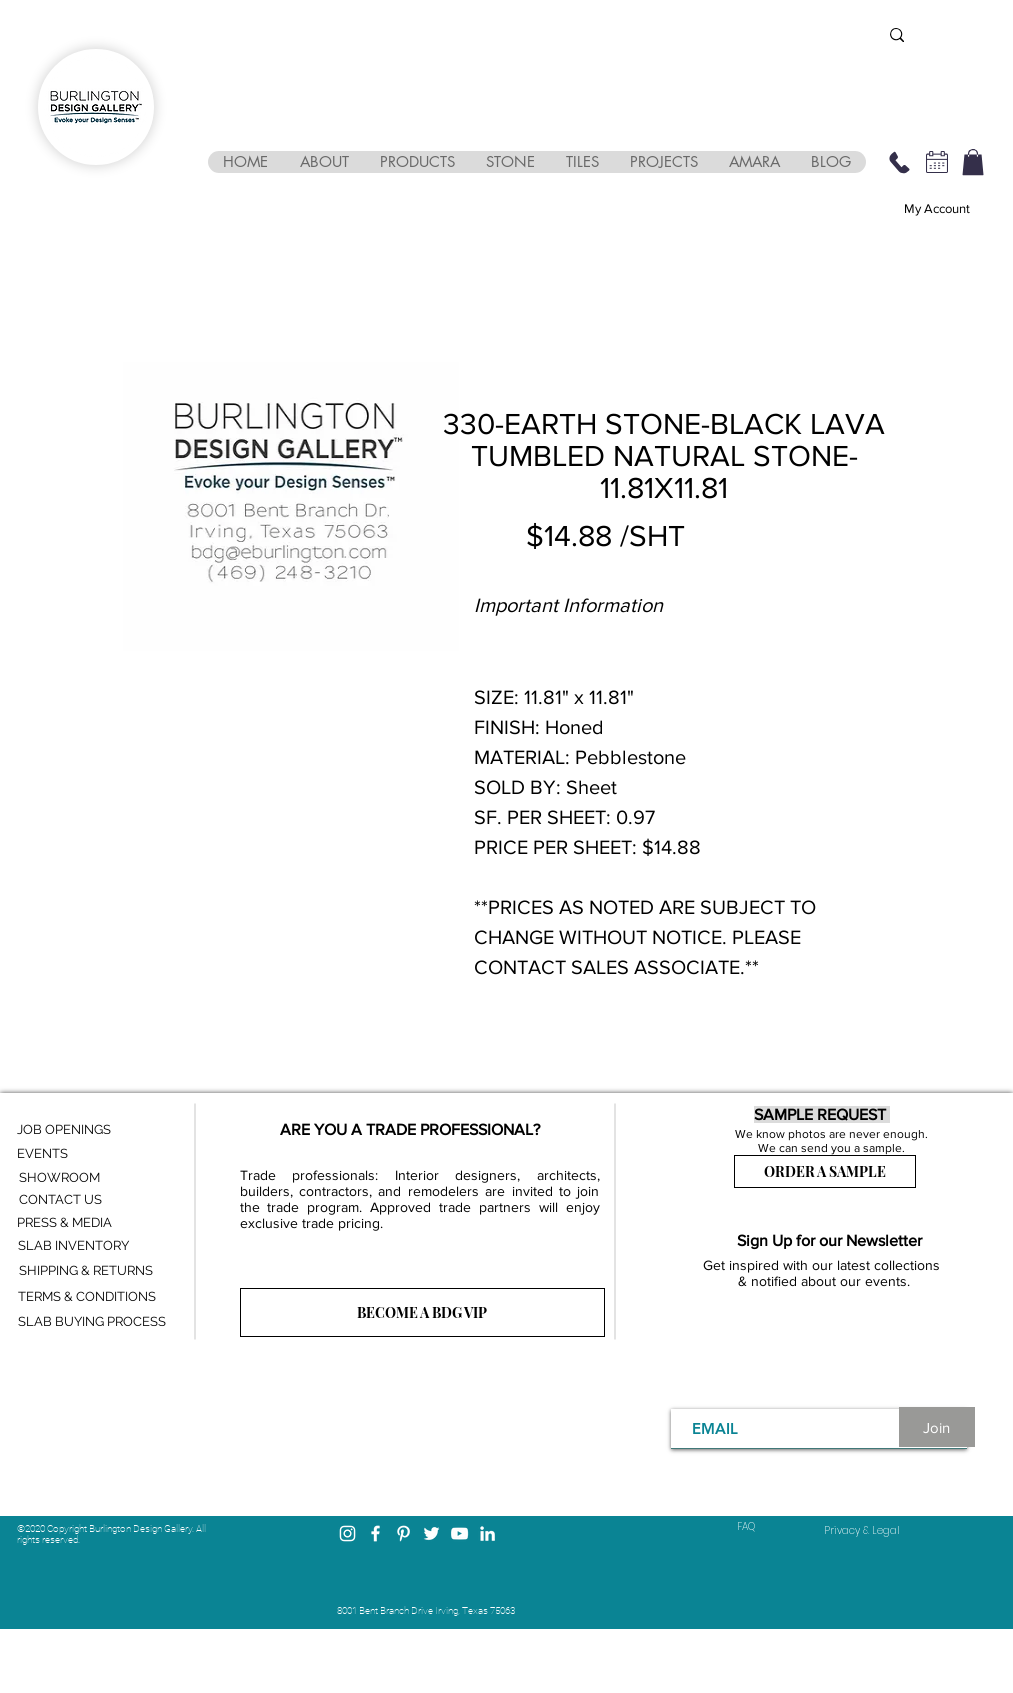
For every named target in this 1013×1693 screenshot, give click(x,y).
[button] (324, 162)
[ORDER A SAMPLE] (825, 1171)
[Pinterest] (403, 1533)
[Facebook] (375, 1533)
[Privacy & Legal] (862, 1531)
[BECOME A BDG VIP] (422, 1312)
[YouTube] (459, 1533)
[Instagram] (347, 1533)
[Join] (937, 1427)
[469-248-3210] (900, 162)
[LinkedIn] (487, 1533)
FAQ (746, 1526)
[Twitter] (431, 1533)
